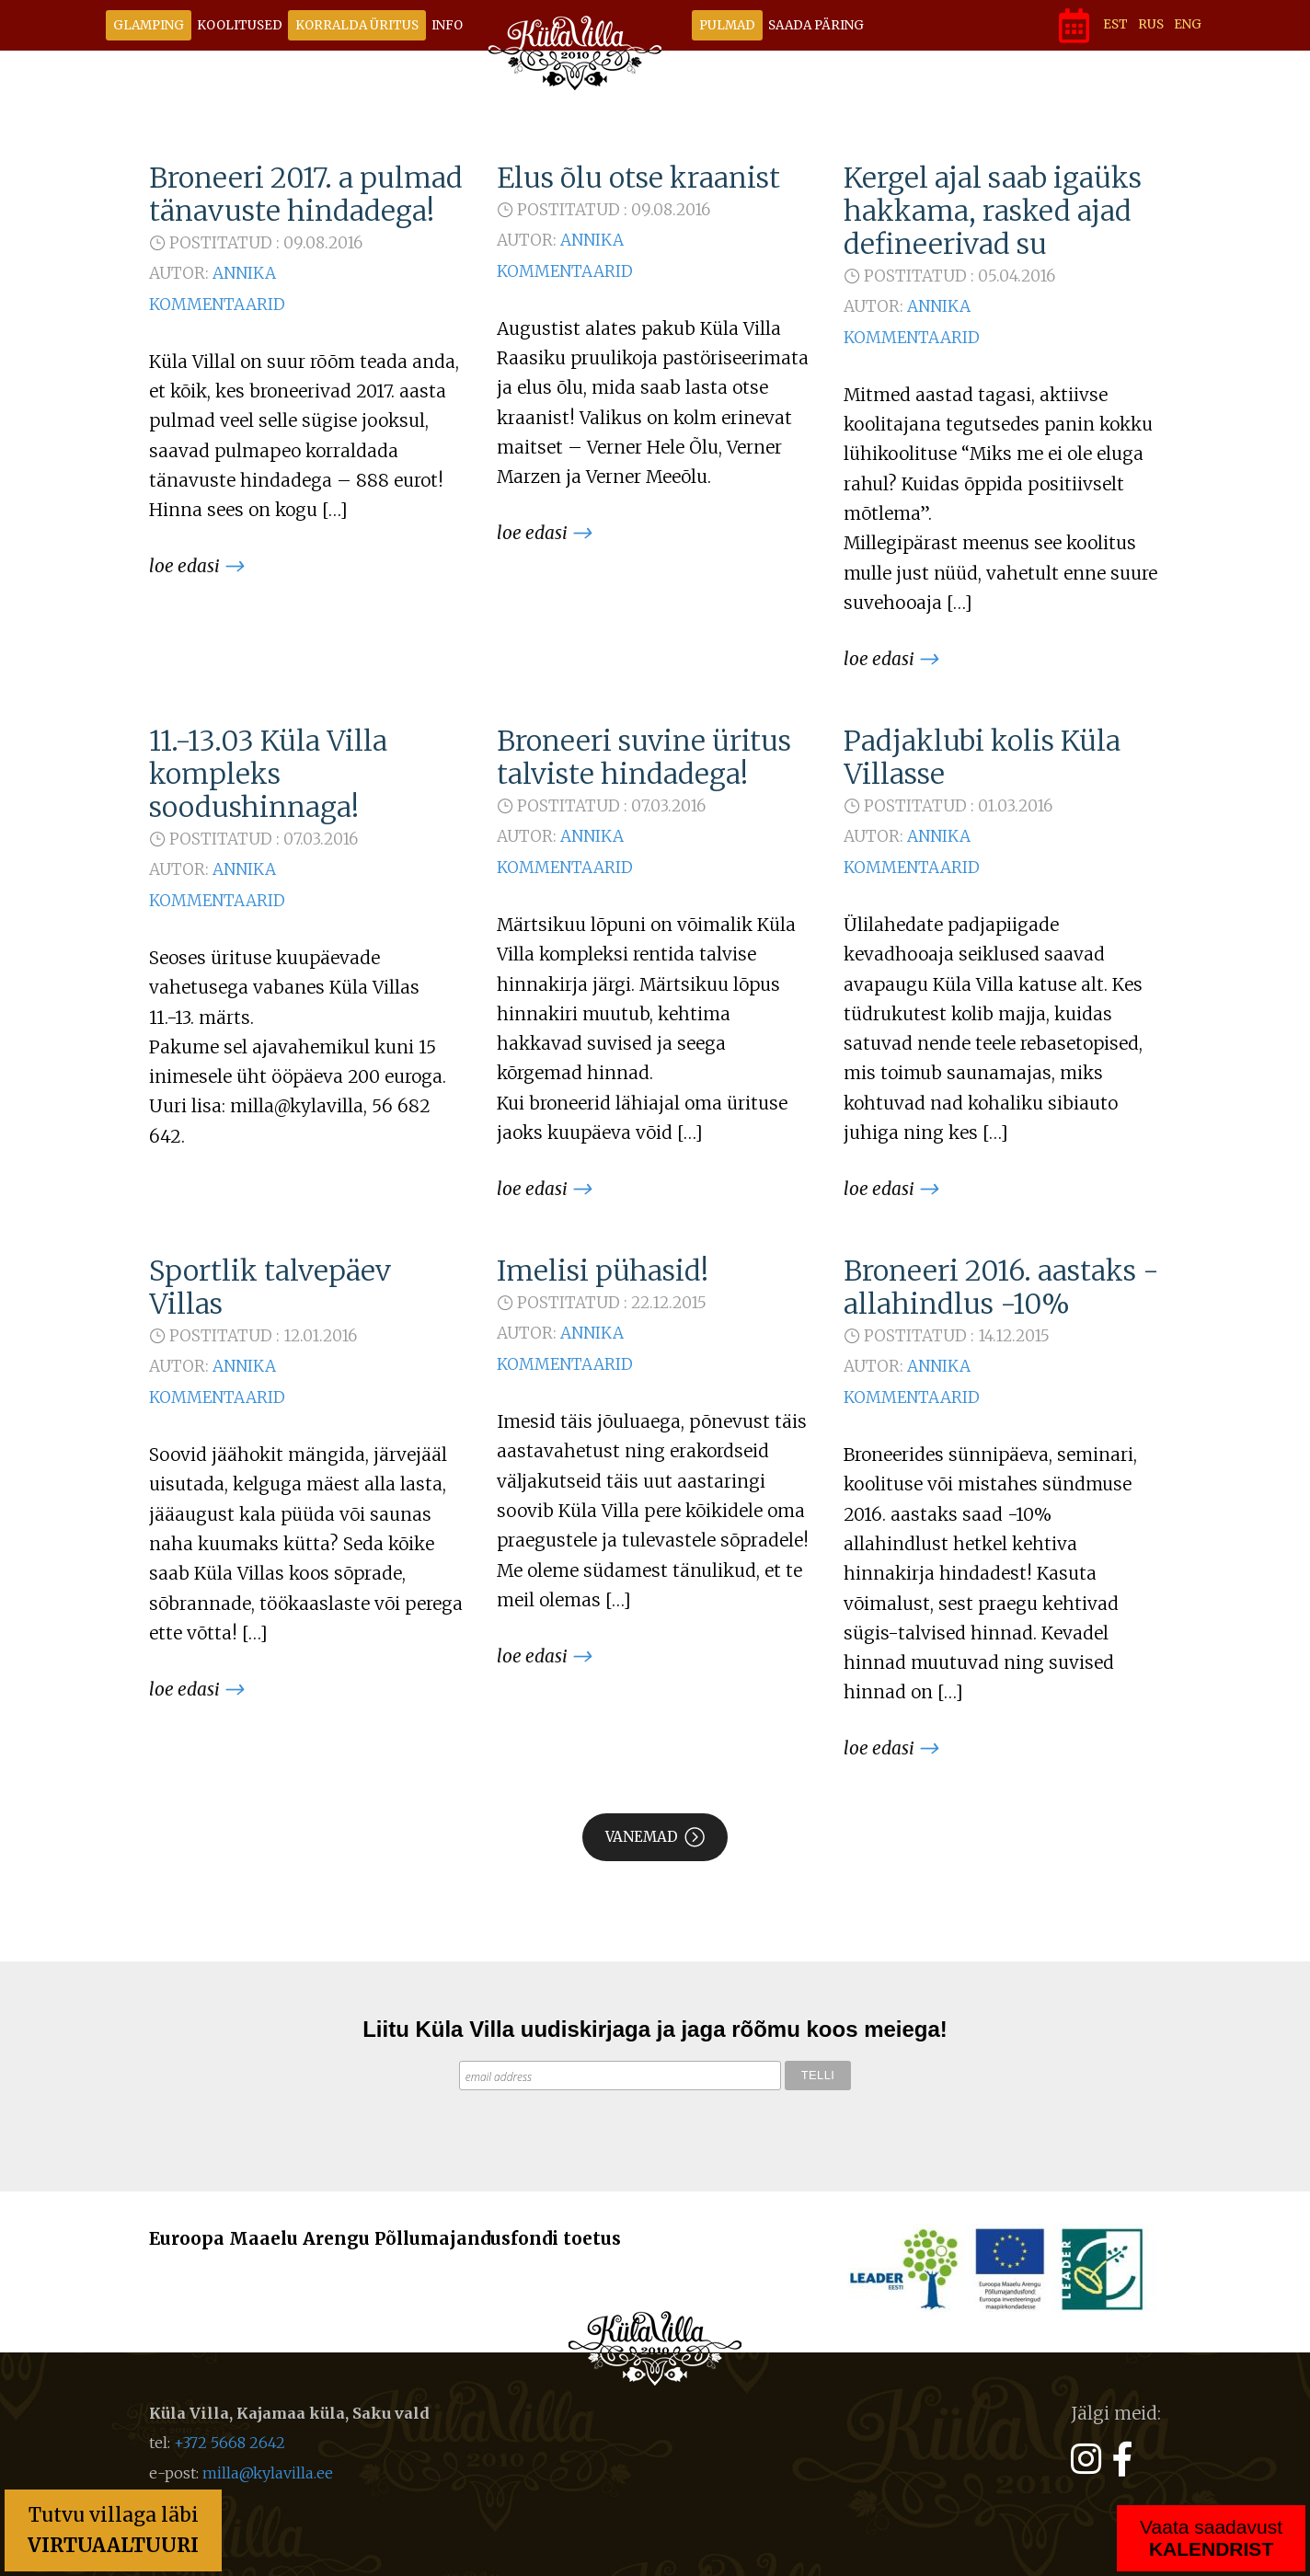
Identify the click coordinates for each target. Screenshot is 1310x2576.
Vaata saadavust (1211, 2537)
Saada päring (816, 25)
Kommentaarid (217, 304)
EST (1115, 24)
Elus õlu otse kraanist (638, 177)
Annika (244, 273)
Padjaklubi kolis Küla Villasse (982, 757)
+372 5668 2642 (229, 2442)
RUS (1151, 24)
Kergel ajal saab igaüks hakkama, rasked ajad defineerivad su (993, 210)
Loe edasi (184, 566)
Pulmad (727, 25)
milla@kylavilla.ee (267, 2473)
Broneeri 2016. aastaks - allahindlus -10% (1001, 1287)
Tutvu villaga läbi (113, 2529)
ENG (1187, 24)
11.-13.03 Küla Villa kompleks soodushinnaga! (268, 773)
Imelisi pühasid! (602, 1270)
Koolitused (239, 25)
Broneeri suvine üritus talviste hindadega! (644, 757)
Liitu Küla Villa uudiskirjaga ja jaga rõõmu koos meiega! (655, 2029)
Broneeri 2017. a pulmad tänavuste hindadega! (306, 194)
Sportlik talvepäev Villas (270, 1287)
